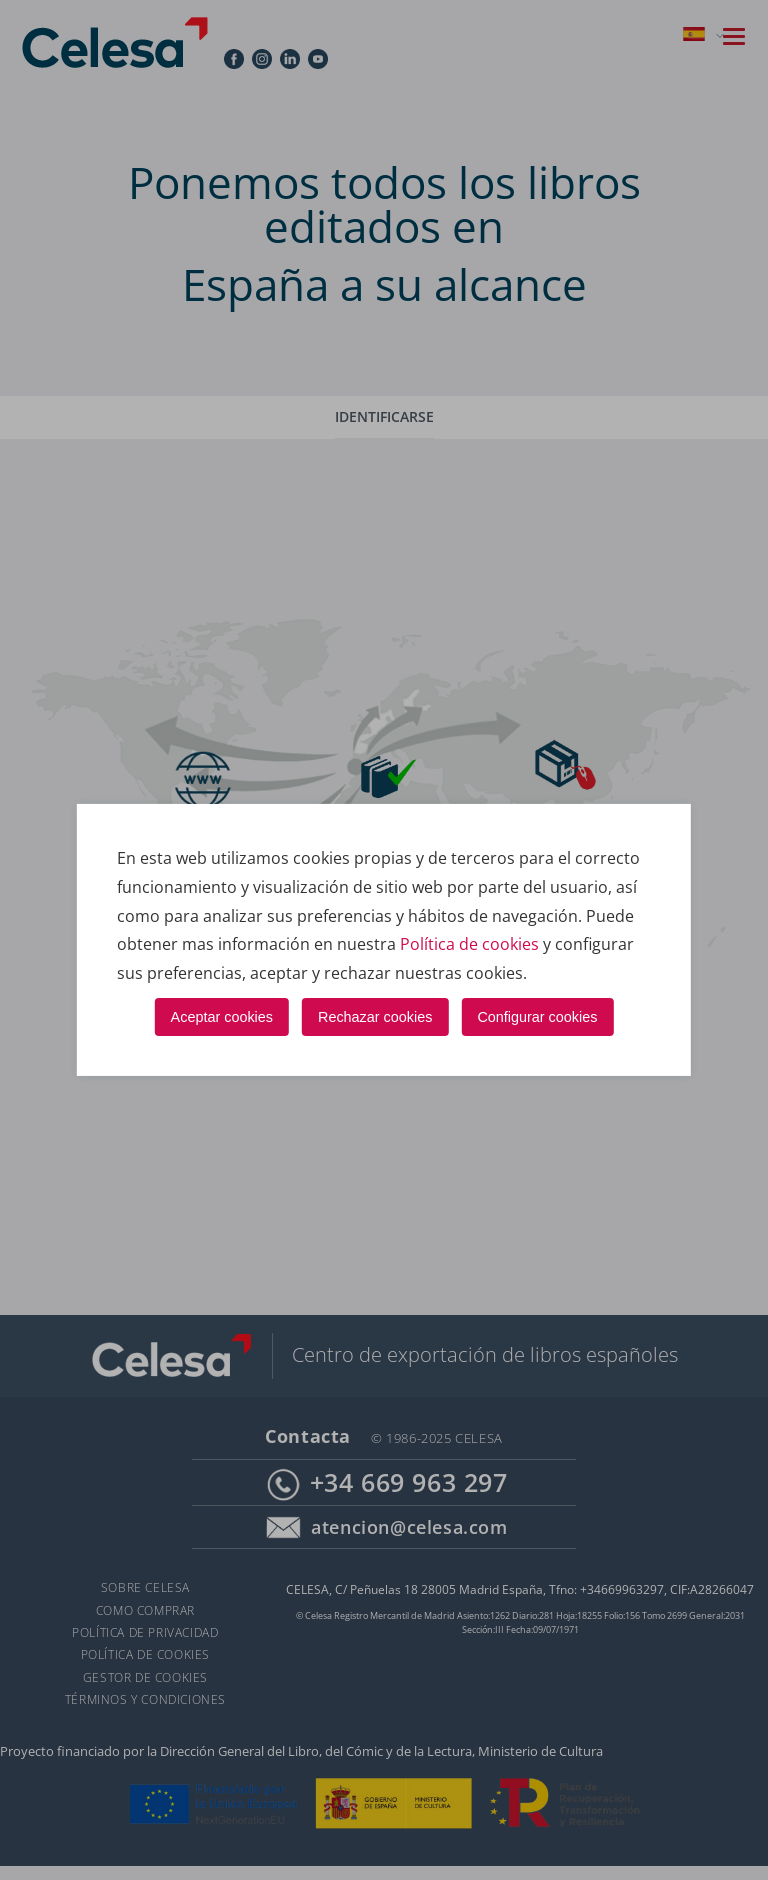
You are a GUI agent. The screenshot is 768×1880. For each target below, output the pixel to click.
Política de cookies (469, 944)
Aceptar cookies (222, 1016)
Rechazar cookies (375, 1016)
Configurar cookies (537, 1016)
